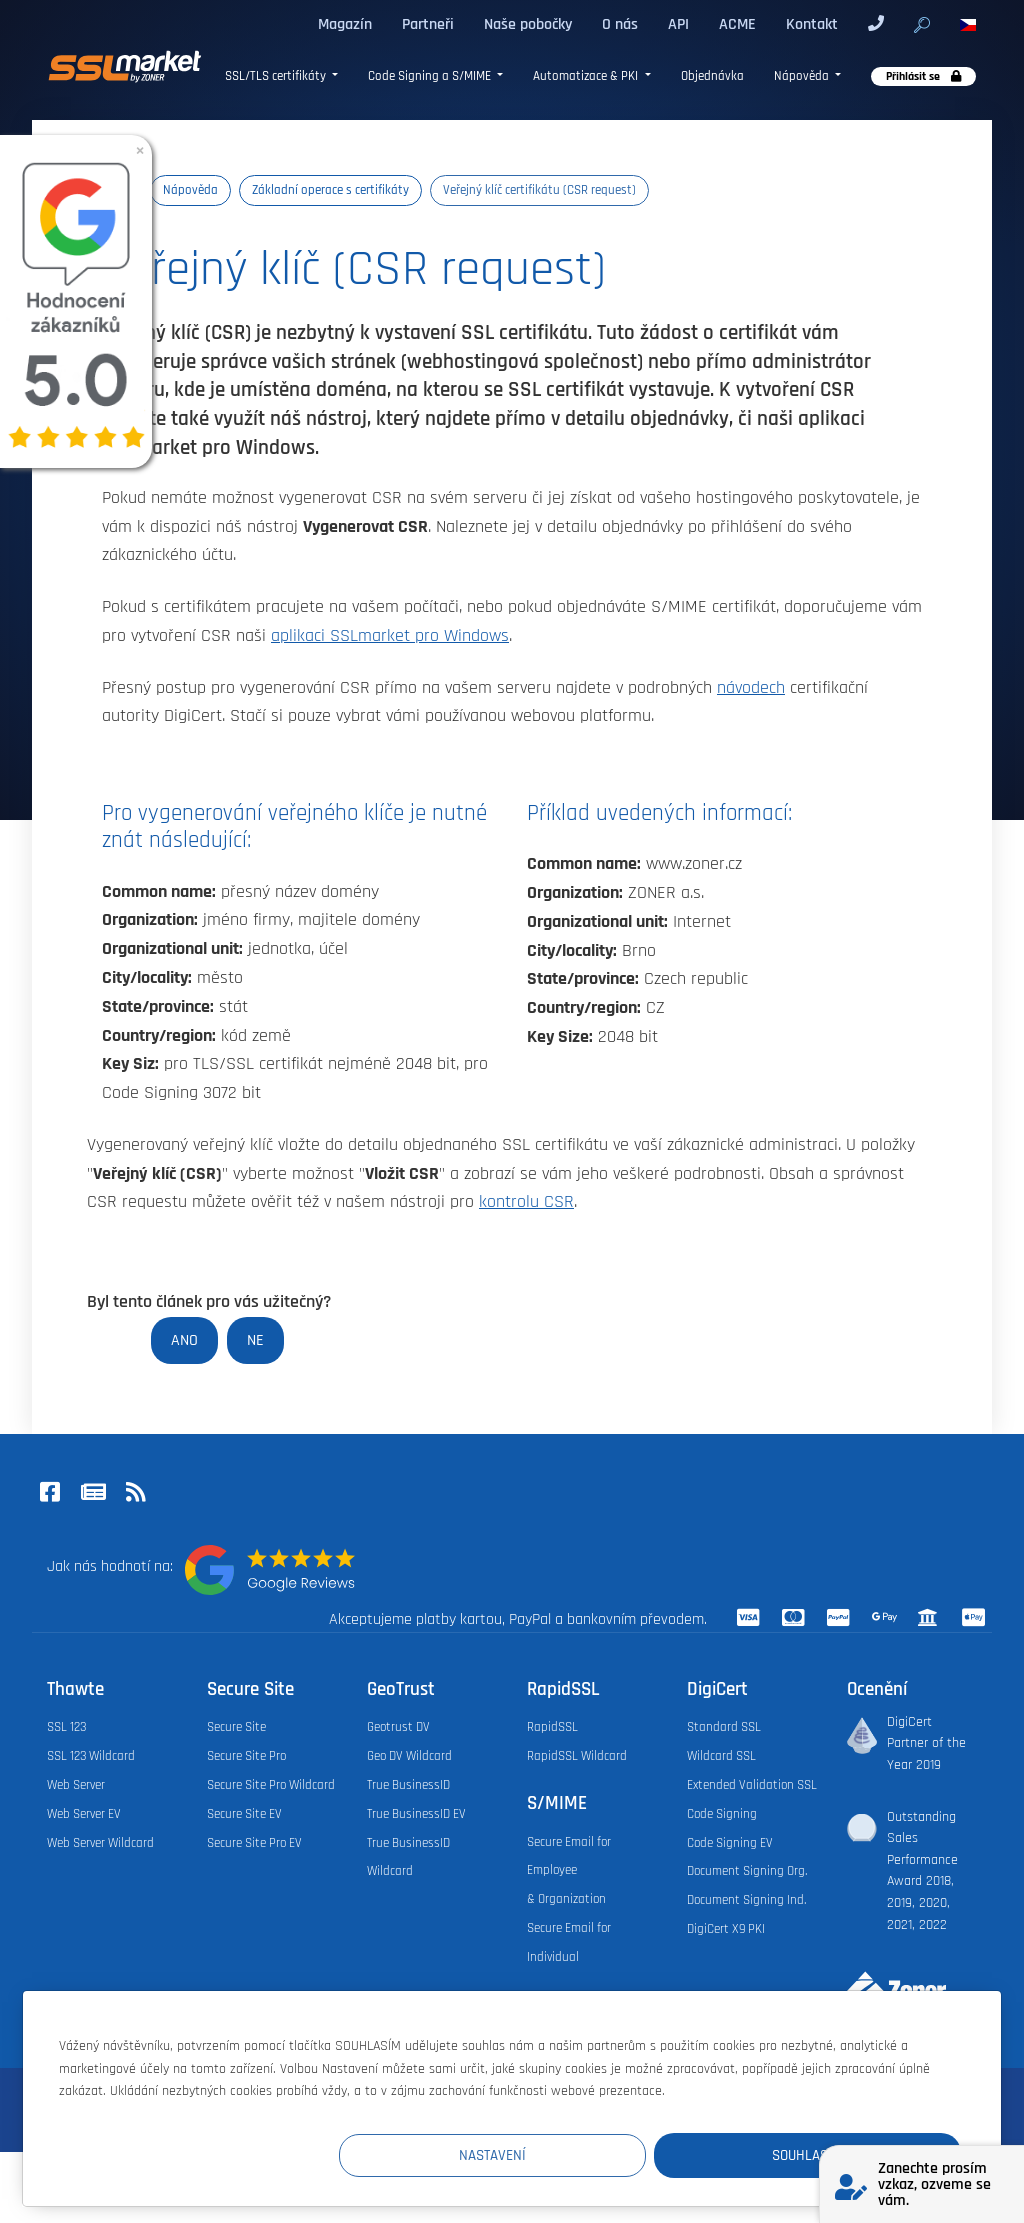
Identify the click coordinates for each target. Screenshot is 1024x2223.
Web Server (76, 1785)
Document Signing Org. (747, 1871)
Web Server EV (84, 1814)
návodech (751, 688)
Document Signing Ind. (746, 1900)
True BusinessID (408, 1785)
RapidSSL (552, 1727)
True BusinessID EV (416, 1814)
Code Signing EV (730, 1843)
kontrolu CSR (526, 1202)
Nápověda (803, 76)
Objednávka (712, 76)
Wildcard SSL (721, 1756)
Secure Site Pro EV (254, 1843)
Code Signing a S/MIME (431, 76)
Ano (184, 1340)
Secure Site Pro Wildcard (271, 1785)
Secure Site (236, 1727)
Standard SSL (724, 1727)
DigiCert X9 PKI (726, 1929)
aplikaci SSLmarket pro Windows (390, 636)
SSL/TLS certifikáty (277, 76)
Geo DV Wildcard (409, 1756)
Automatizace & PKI (587, 76)
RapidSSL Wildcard (577, 1756)
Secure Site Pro (246, 1756)
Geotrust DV (398, 1727)
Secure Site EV (244, 1814)
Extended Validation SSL (752, 1785)
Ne (255, 1340)
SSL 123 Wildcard (91, 1756)
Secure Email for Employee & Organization (569, 1871)
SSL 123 (66, 1727)
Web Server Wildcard (100, 1843)
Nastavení (593, 2154)
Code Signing (722, 1814)
